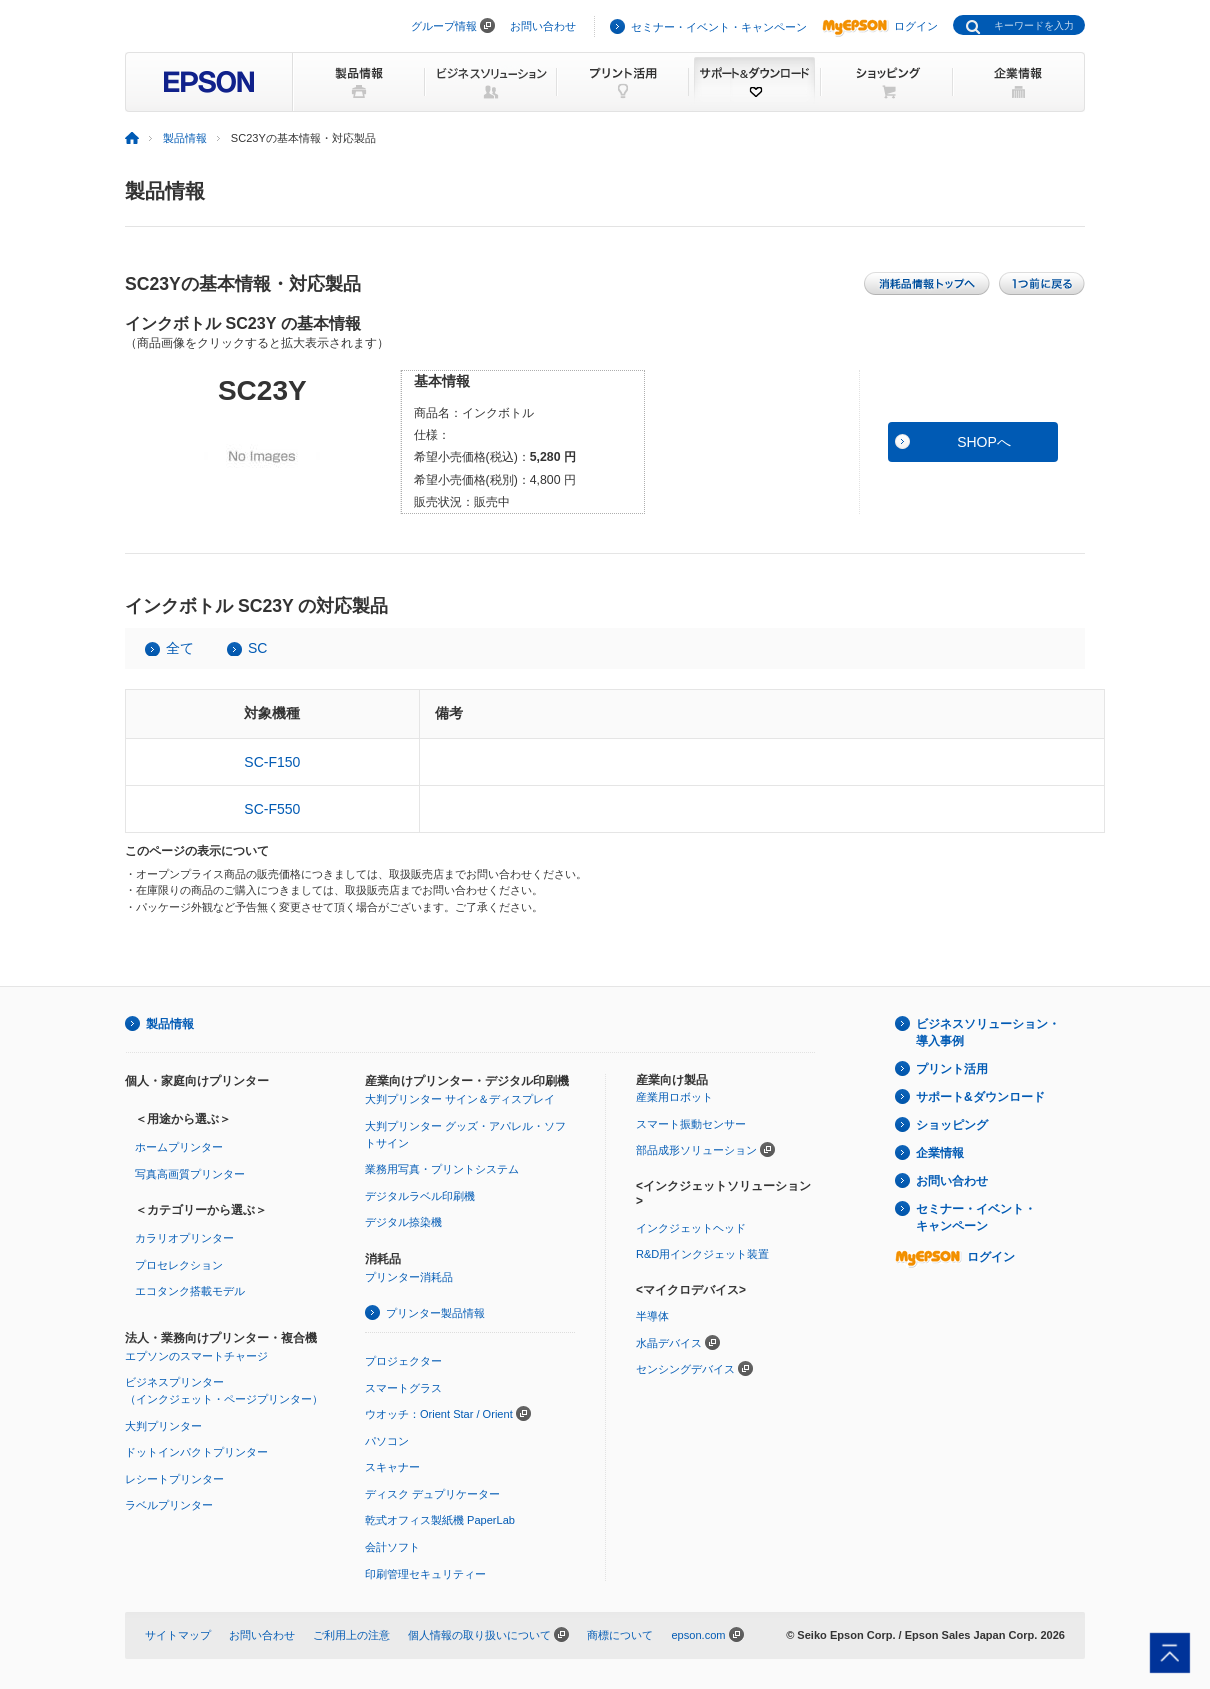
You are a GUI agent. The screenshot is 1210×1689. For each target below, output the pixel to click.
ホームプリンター (179, 1147)
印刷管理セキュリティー (425, 1574)
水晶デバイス (669, 1343)
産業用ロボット (674, 1097)
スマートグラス (403, 1388)
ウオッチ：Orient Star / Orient (439, 1414)
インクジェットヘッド (691, 1228)
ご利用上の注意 (351, 1635)
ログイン (880, 26)
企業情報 (940, 1153)
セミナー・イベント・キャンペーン (719, 27)
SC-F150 (272, 762)
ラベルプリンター (169, 1505)
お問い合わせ (543, 26)
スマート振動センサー (691, 1124)
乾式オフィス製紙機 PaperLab (440, 1520)
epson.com (698, 1635)
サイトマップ (178, 1635)
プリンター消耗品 (409, 1277)
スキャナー (392, 1467)
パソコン (387, 1441)
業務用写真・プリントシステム (442, 1169)
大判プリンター (163, 1426)
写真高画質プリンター (190, 1174)
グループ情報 (444, 26)
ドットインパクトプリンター (196, 1452)
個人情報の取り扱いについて (479, 1635)
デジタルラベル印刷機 (420, 1196)
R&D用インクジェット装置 (702, 1254)
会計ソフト (392, 1547)
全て (180, 648)
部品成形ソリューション (696, 1150)
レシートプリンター (174, 1479)
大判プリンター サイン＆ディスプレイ (460, 1099)
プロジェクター (403, 1361)
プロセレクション (179, 1265)
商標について (620, 1635)
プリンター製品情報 (435, 1313)
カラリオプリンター (184, 1238)
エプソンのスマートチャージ (196, 1356)
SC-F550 (272, 809)
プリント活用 (952, 1069)
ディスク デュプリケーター (432, 1494)
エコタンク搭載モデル (190, 1291)
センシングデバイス (685, 1369)
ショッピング (952, 1125)
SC (257, 648)
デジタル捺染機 (403, 1222)
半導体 (652, 1316)
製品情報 (185, 138)
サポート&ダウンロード (980, 1097)
